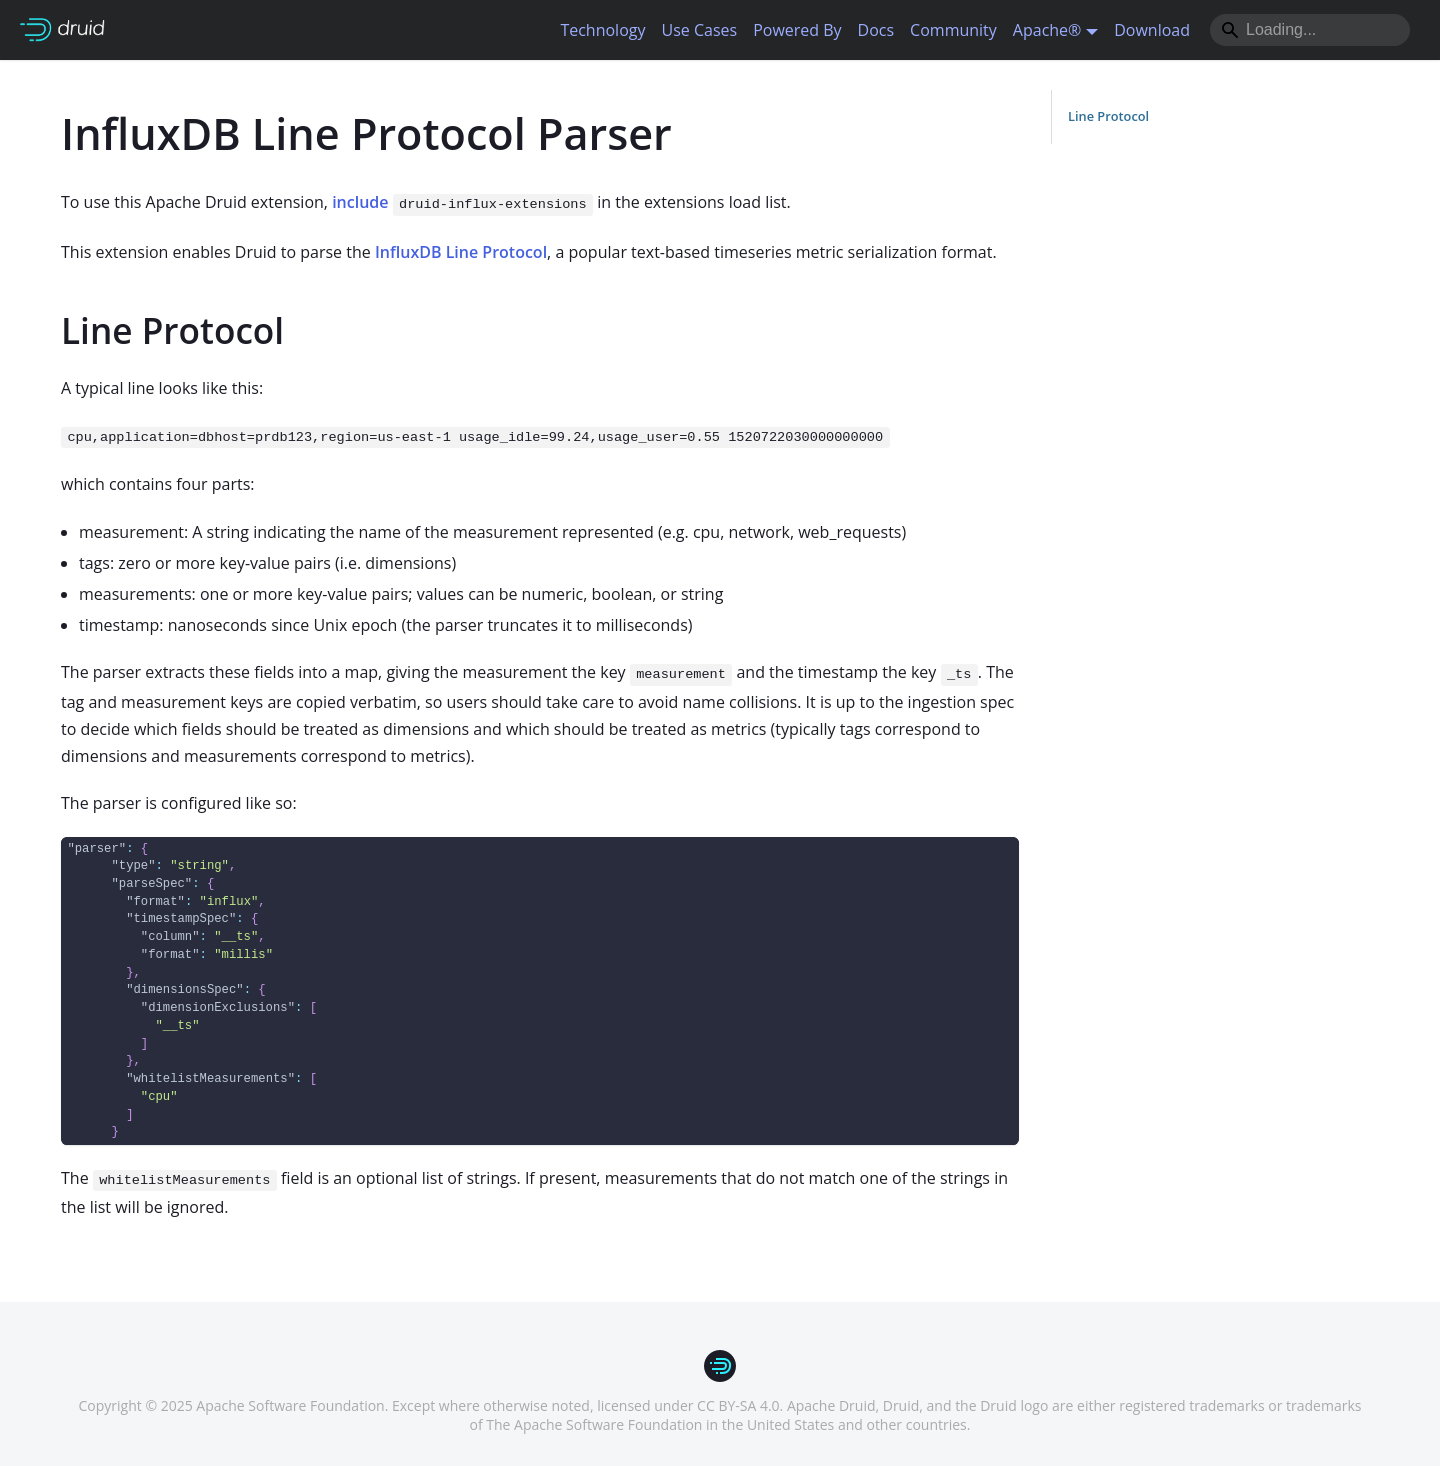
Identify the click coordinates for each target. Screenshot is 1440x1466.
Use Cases (699, 30)
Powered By (797, 30)
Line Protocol (1108, 116)
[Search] (1310, 30)
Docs (876, 30)
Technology (602, 30)
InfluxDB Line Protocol (461, 252)
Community (953, 30)
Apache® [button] (1047, 30)
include (360, 202)
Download (1152, 30)
